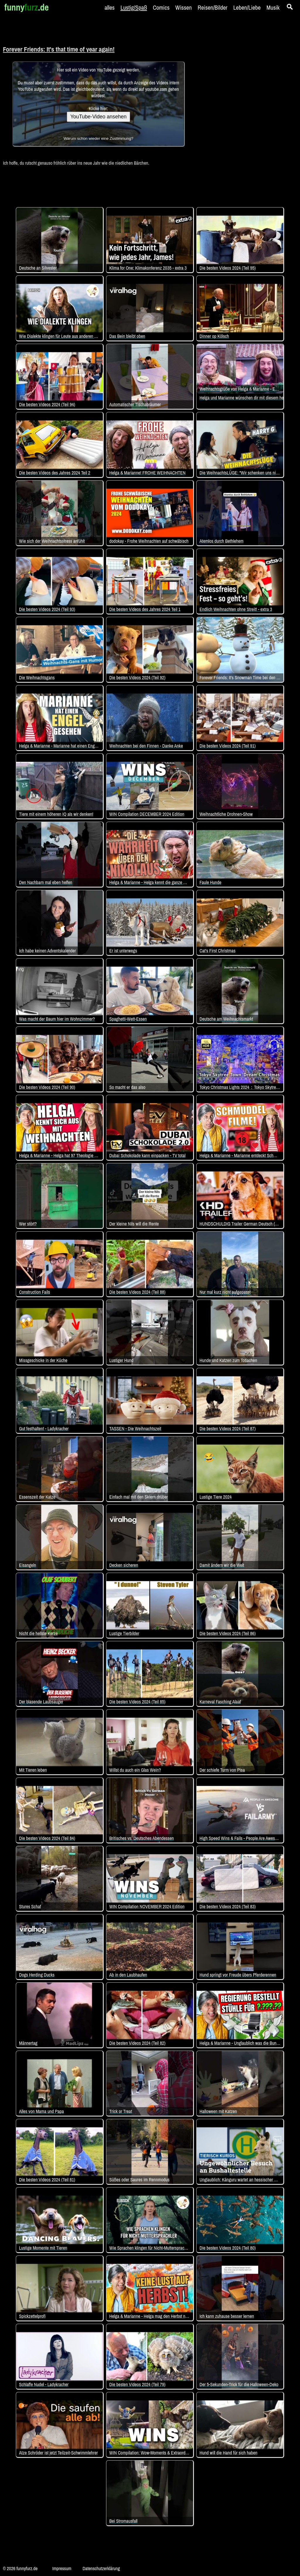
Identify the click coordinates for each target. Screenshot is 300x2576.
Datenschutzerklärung (101, 2568)
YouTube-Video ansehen (98, 117)
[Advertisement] (241, 102)
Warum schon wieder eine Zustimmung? (98, 138)
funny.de (26, 7)
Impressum (61, 2568)
